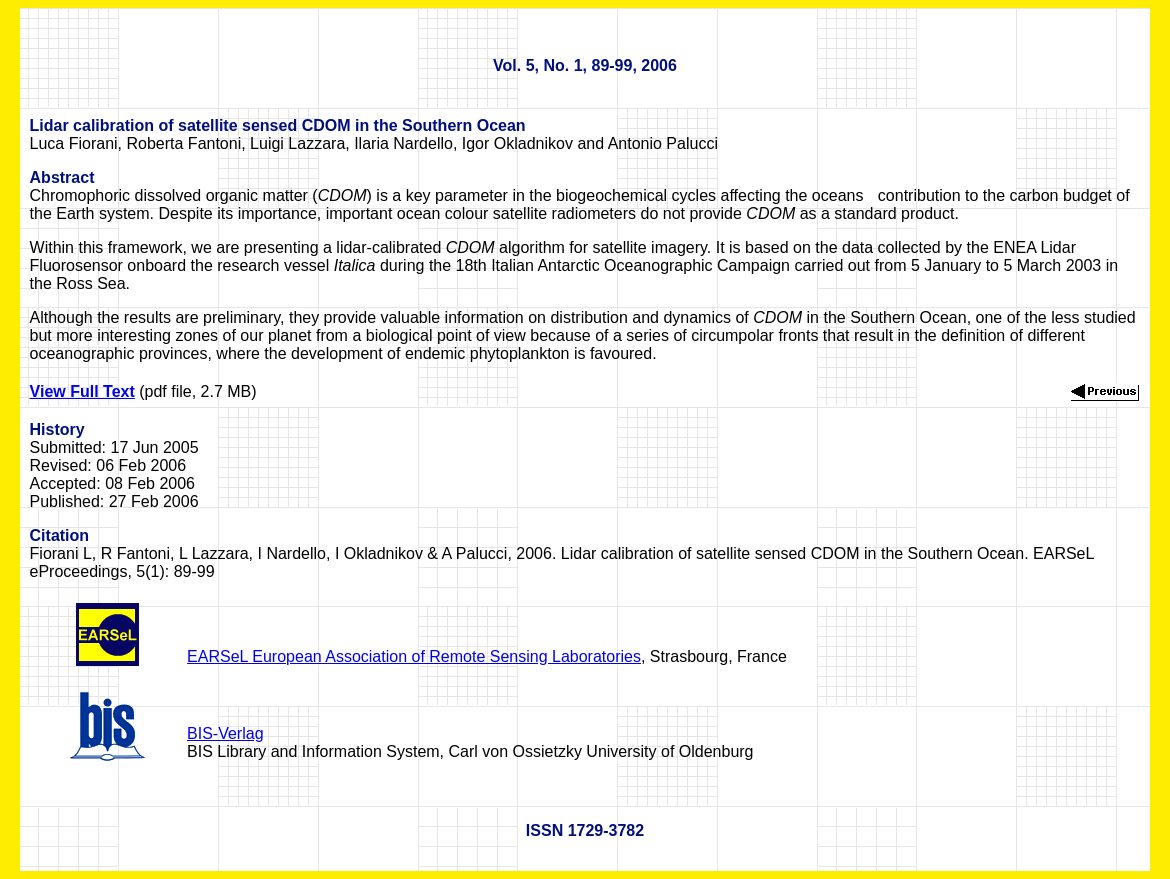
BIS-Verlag (225, 733)
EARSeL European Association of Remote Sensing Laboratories (414, 656)
